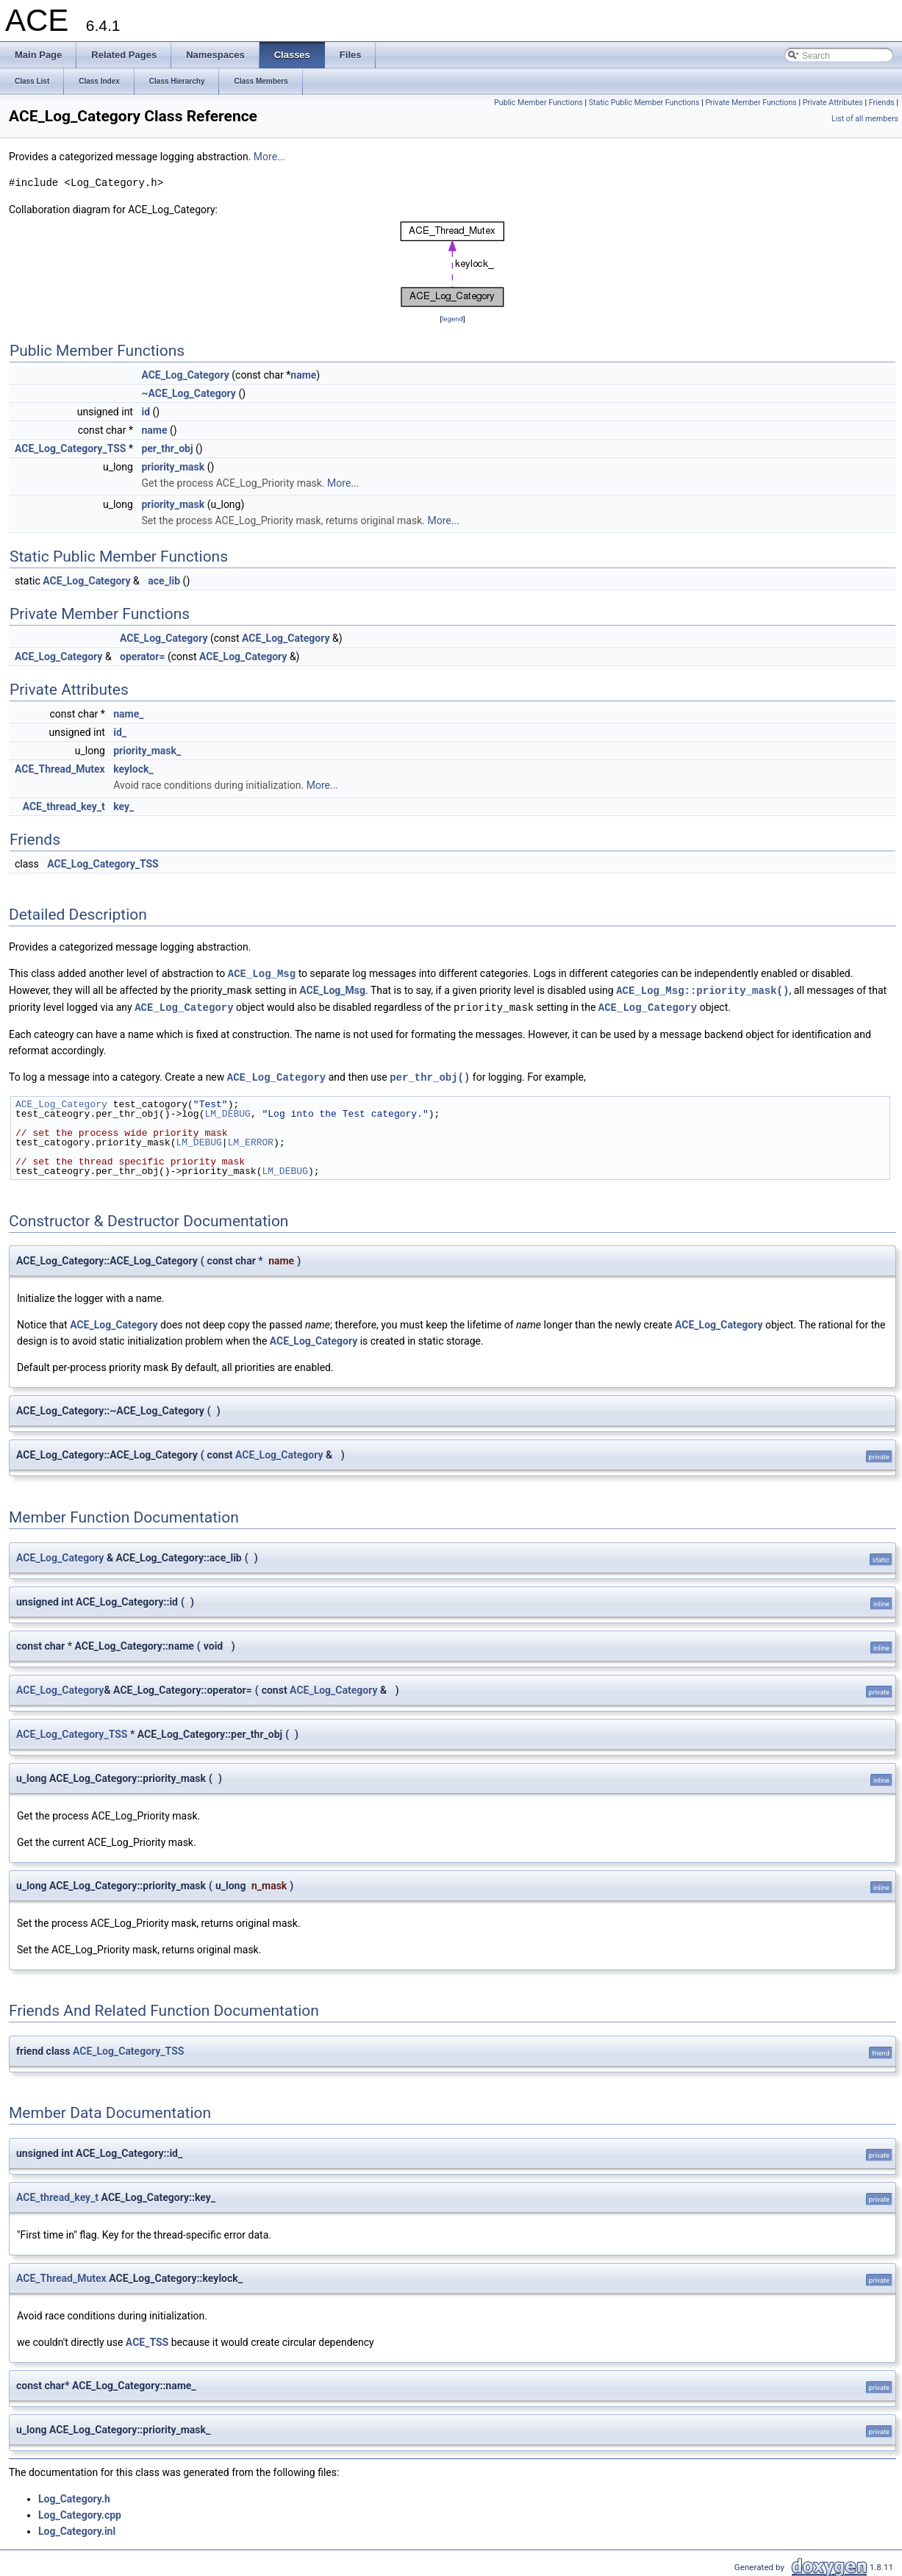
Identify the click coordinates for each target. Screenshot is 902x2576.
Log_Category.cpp (79, 2512)
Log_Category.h (74, 2496)
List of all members (864, 119)
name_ (128, 714)
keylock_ (133, 769)
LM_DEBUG (227, 1110)
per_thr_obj (167, 448)
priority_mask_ (147, 750)
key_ (123, 806)
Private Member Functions (750, 102)
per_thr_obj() (430, 1074)
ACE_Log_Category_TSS (70, 448)
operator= (142, 656)
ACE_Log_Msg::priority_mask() (702, 989)
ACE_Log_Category (185, 375)
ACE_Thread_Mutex (60, 769)
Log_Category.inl (76, 2528)
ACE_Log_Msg (262, 973)
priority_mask (172, 467)
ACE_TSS (147, 2339)
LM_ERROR (250, 1139)
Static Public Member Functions (644, 102)
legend (452, 319)
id (145, 412)
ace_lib (164, 581)
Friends (882, 102)
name (303, 375)
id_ (119, 732)
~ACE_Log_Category (188, 393)
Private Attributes (833, 102)
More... (269, 156)
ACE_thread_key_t (64, 806)
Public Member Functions (538, 102)
